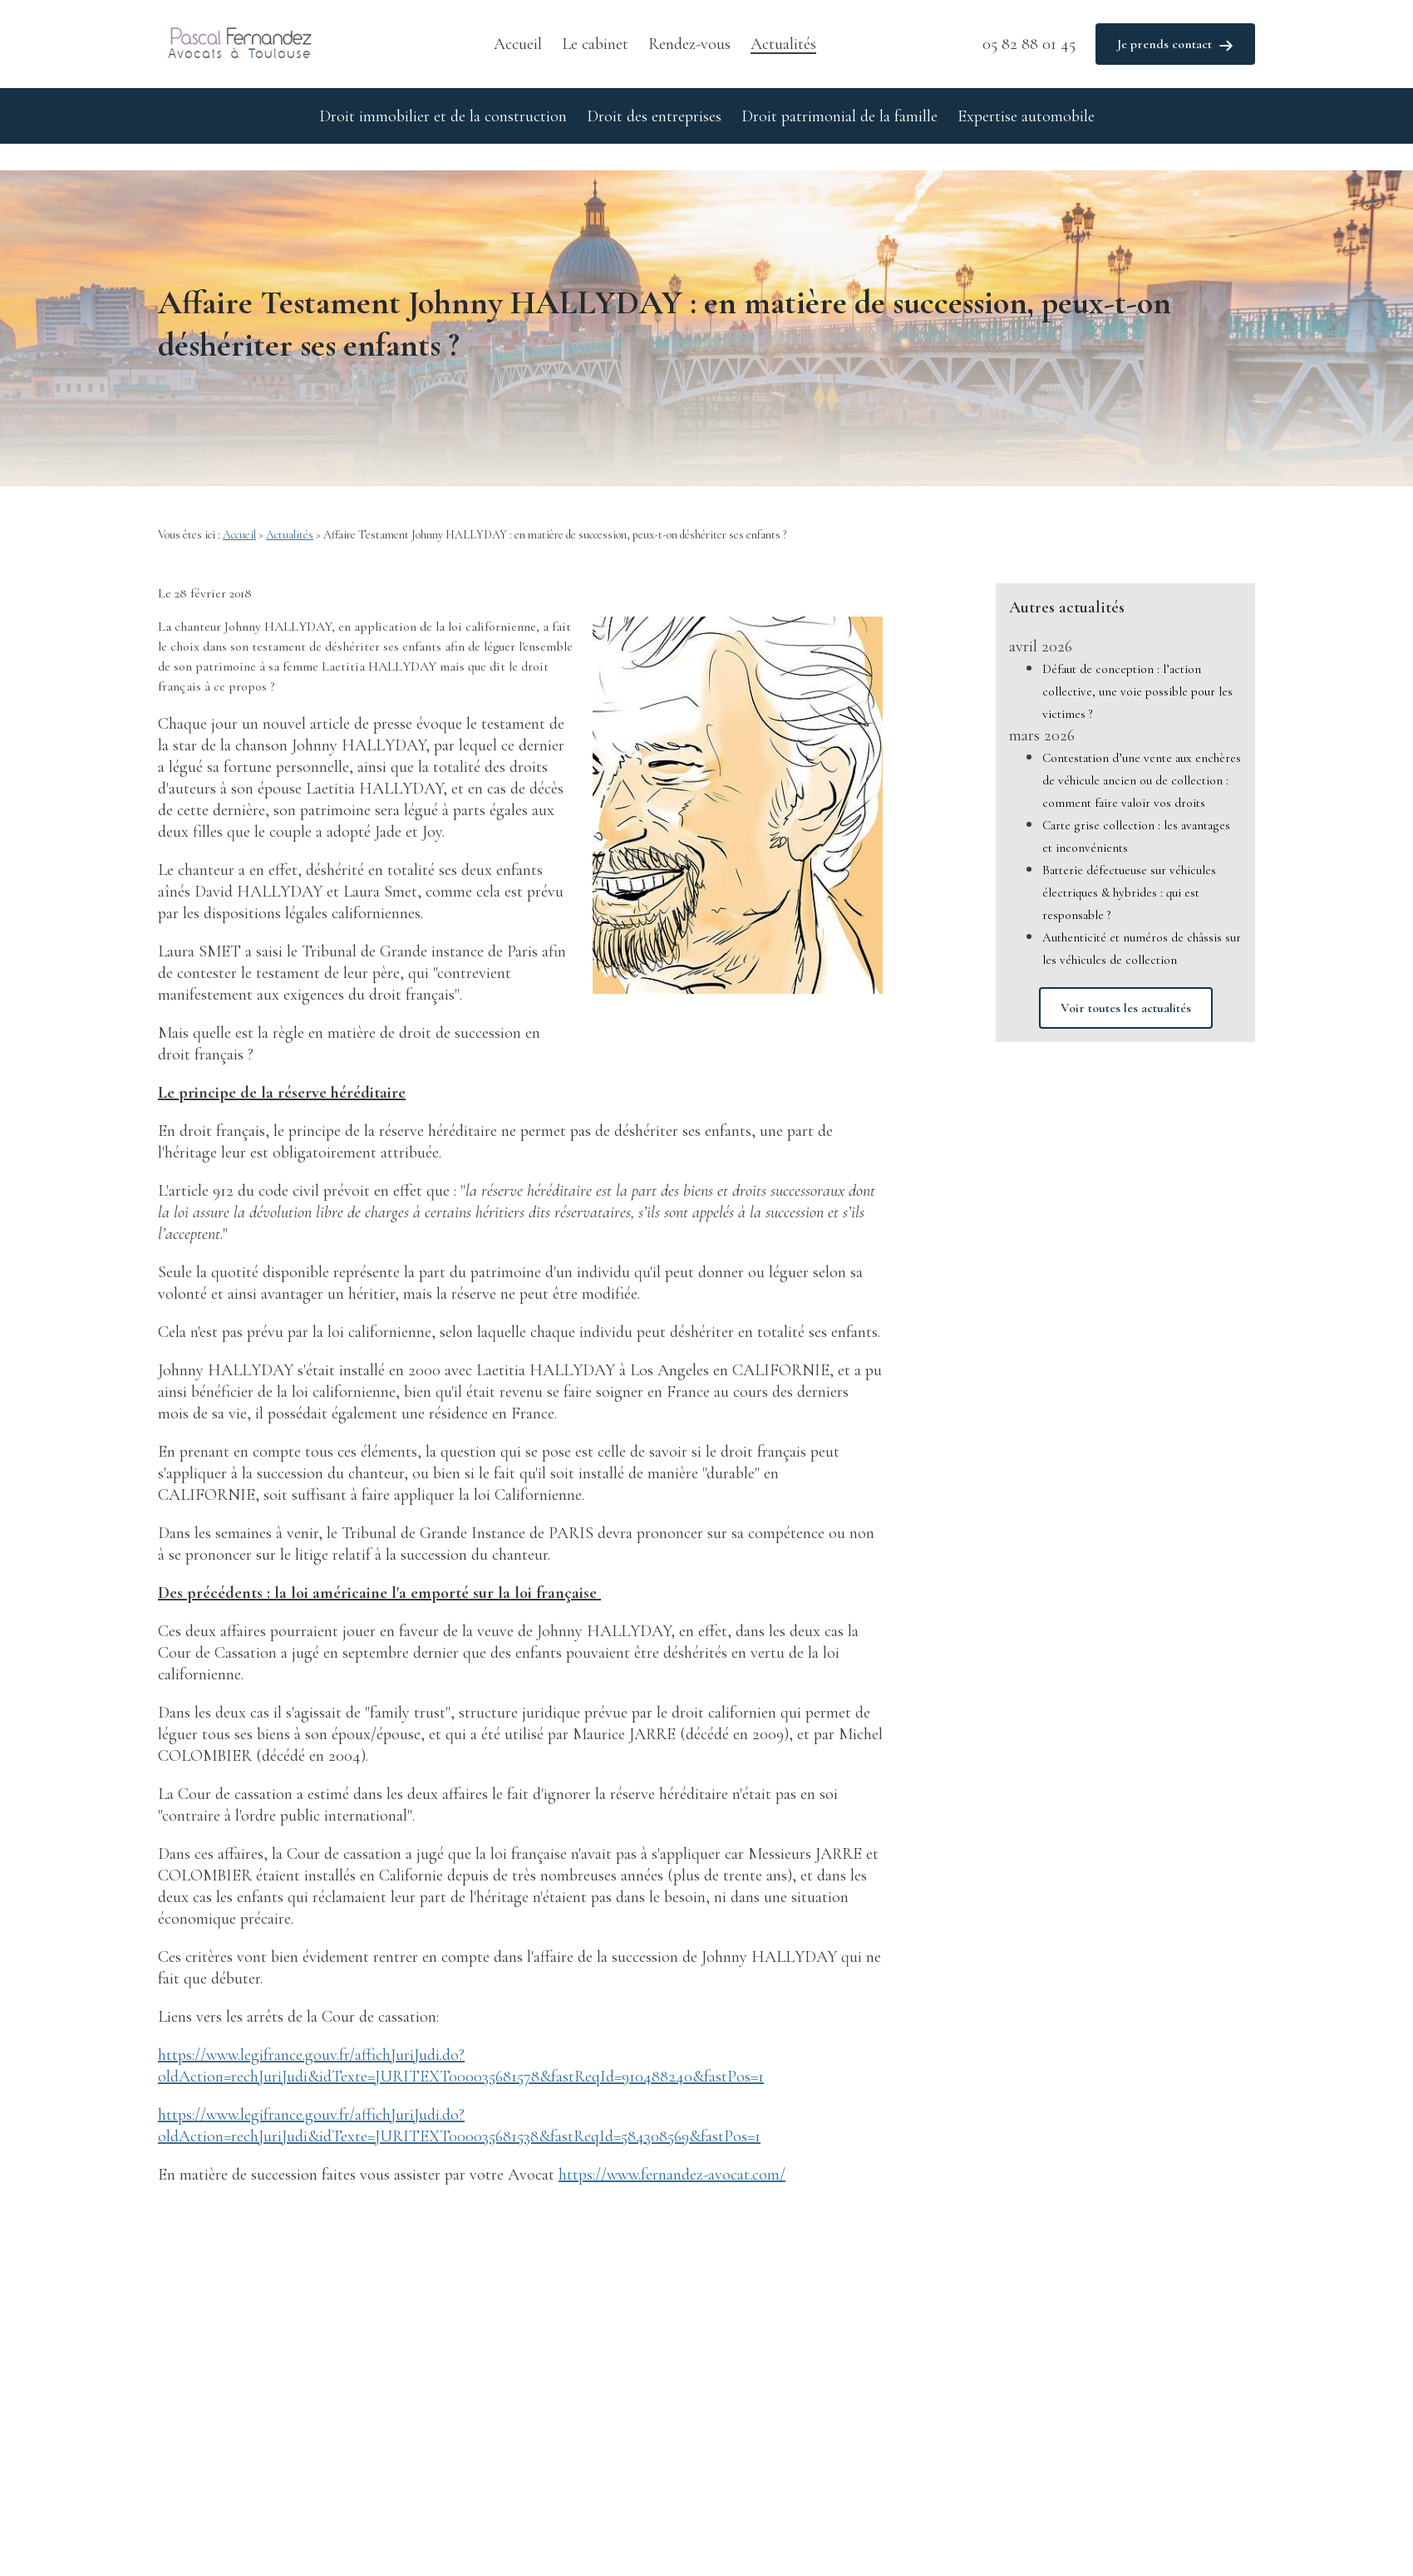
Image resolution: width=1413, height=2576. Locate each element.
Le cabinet (595, 44)
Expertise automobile (1026, 116)
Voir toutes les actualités (1126, 981)
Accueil (518, 44)
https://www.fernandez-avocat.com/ (672, 2148)
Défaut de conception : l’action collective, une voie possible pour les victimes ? (1137, 665)
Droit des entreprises (654, 116)
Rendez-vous (689, 44)
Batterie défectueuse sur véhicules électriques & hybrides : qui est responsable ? (1129, 866)
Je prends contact (1175, 44)
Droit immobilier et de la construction (443, 116)
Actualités (783, 44)
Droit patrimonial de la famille (839, 116)
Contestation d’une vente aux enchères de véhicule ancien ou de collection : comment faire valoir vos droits (1141, 754)
